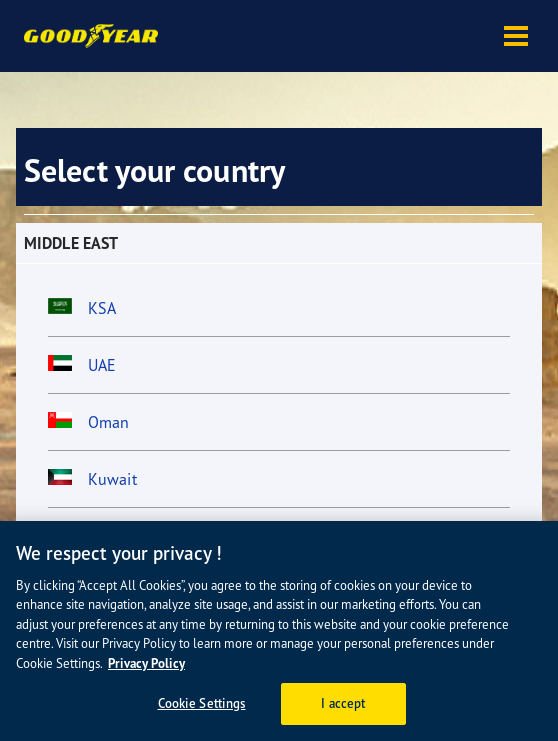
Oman (108, 422)
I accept (343, 703)
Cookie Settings (202, 703)
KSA (102, 308)
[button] (516, 36)
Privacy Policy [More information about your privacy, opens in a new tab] (146, 663)
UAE (102, 365)
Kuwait (112, 479)
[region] (279, 631)
